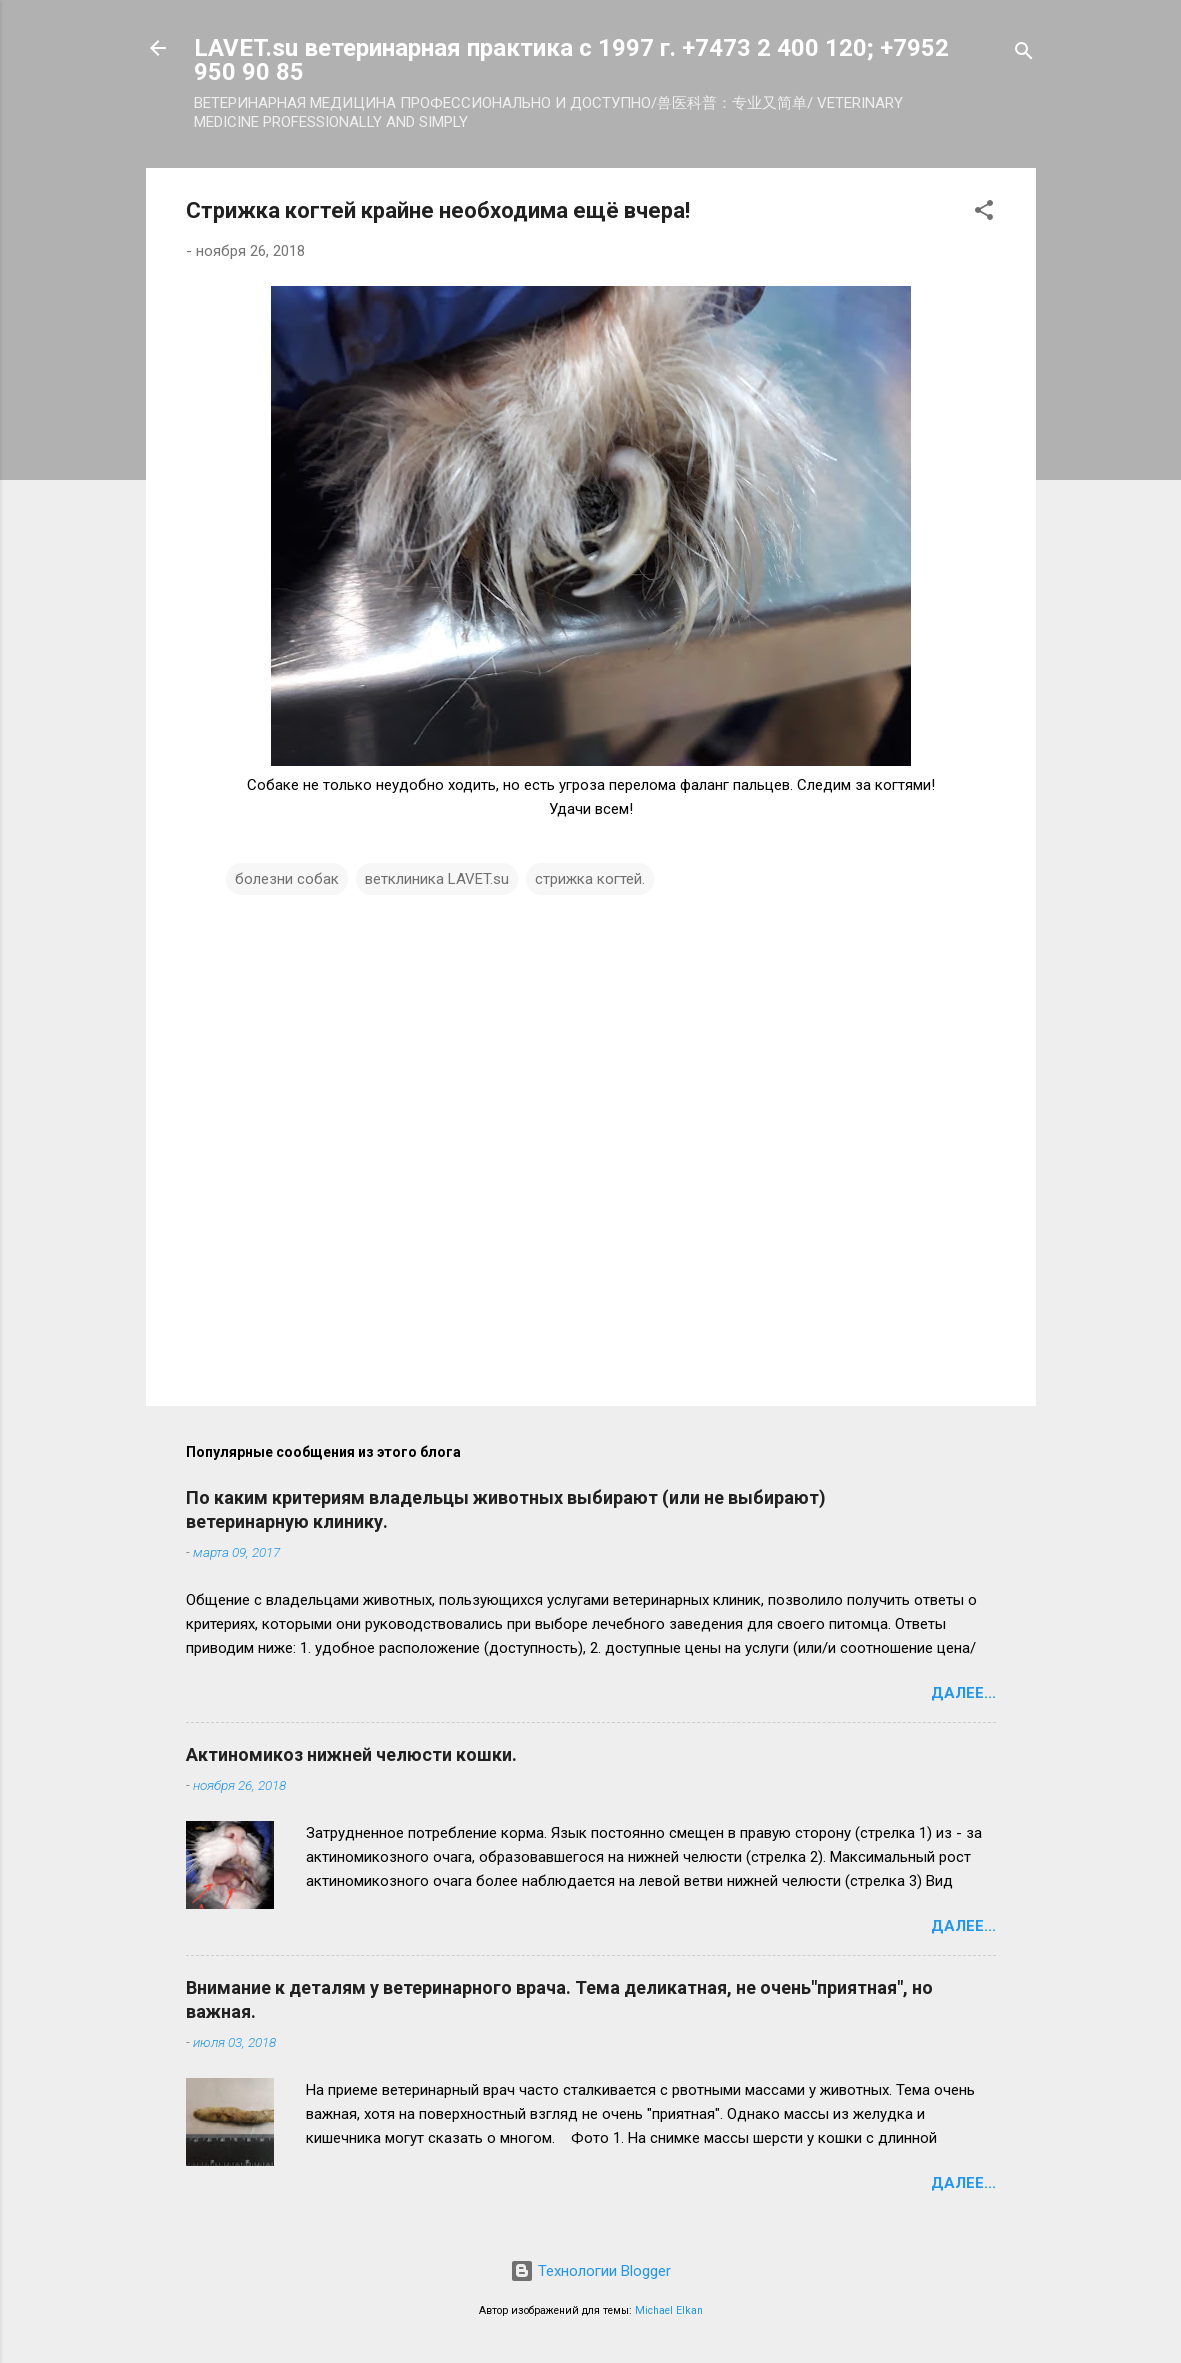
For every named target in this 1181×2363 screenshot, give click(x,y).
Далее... (963, 1693)
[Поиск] (1024, 54)
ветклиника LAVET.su (437, 879)
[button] (984, 213)
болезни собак (287, 879)
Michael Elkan (669, 2310)
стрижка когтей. (590, 879)
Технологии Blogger (590, 2271)
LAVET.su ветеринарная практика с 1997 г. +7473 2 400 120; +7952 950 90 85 (571, 60)
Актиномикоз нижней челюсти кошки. (351, 1754)
